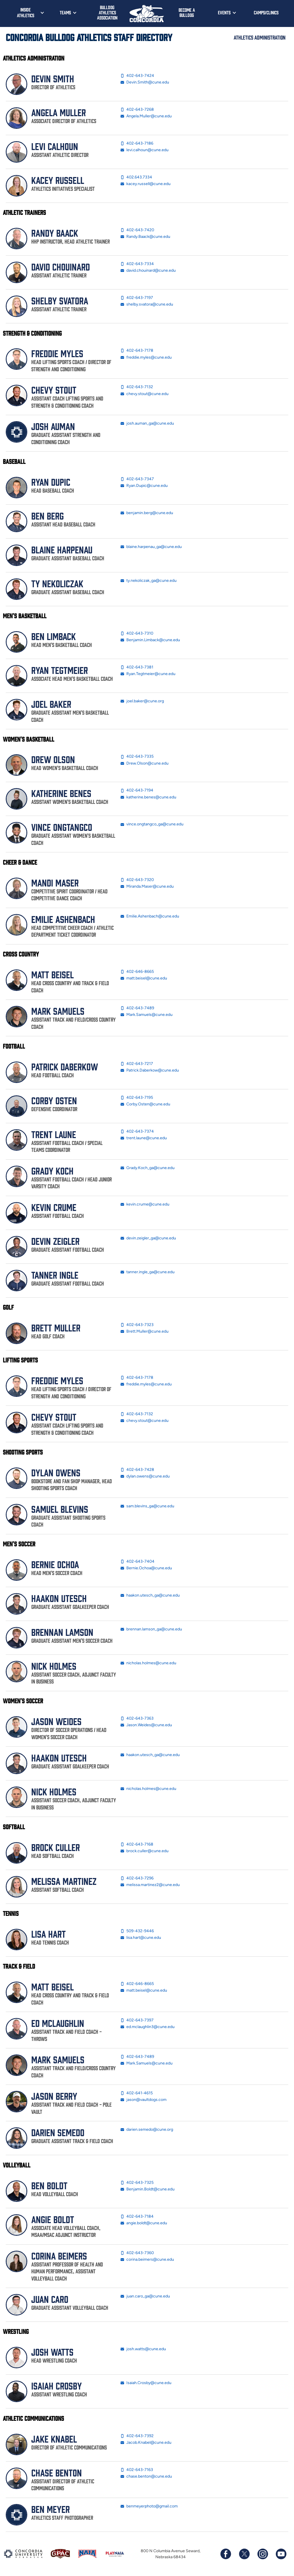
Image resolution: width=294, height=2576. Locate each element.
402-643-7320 (137, 880)
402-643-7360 (137, 2253)
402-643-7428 (137, 1469)
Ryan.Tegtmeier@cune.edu (147, 674)
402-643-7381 (136, 667)
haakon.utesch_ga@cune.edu (150, 1595)
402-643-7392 (137, 2436)
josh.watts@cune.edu (143, 2349)
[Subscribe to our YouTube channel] (281, 2554)
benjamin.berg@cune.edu (146, 513)
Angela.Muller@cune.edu (146, 116)
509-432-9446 (137, 1931)
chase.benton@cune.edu (146, 2476)
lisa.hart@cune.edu (140, 1937)
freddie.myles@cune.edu (146, 357)
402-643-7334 (137, 264)
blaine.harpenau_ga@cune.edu (151, 547)
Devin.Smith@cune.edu (144, 82)
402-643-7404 (137, 1561)
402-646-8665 (137, 971)
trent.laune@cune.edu (143, 1138)
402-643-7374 (137, 1131)
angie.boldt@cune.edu (143, 2223)
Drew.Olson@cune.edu (144, 763)
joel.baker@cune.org (142, 701)
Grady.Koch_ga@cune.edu (147, 1168)
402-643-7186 (136, 143)
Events (224, 12)
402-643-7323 (137, 1325)
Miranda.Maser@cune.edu (147, 886)
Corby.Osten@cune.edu (145, 1104)
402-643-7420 (137, 230)
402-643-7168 (136, 1844)
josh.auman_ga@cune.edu (147, 423)
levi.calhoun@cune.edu (144, 150)
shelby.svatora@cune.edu (146, 304)
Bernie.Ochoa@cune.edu (146, 1568)
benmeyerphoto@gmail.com (149, 2506)
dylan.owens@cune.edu (145, 1476)
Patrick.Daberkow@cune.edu (149, 1070)
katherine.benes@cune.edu (148, 797)
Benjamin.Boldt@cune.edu (147, 2189)
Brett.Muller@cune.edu (144, 1331)
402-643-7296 (137, 1878)
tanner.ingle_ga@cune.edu (147, 1272)
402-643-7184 (137, 2216)
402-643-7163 (136, 2470)
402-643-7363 (137, 1718)
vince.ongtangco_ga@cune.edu (151, 824)
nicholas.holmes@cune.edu (148, 1663)
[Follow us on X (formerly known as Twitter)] (244, 2554)
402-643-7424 (137, 75)
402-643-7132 (136, 387)
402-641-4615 (136, 2093)
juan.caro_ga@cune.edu (145, 2296)
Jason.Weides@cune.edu (146, 1725)
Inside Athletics (25, 12)
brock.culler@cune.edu (144, 1851)
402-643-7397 (137, 2020)
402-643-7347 (137, 479)
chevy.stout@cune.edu (144, 394)
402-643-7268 (137, 109)
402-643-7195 (136, 1097)
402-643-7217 (136, 1063)
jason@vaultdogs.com (143, 2099)
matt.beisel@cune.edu (143, 978)
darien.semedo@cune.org (146, 2129)
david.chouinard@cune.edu (148, 270)
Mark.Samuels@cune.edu (146, 1014)
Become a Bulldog (187, 12)
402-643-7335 (137, 756)
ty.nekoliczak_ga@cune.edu (148, 580)
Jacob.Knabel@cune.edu (145, 2442)
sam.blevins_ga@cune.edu (147, 1506)
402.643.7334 (136, 177)
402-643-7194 (136, 790)
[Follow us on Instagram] (262, 2554)
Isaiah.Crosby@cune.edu (145, 2383)
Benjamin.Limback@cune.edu (150, 640)
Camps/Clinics (266, 12)
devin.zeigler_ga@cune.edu (148, 1238)
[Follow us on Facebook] (225, 2554)
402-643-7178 (136, 350)
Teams (65, 12)
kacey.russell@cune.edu (145, 184)
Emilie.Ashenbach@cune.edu (149, 916)
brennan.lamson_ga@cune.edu (151, 1629)
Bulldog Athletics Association (107, 12)
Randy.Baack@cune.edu (145, 236)
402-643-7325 (137, 2182)
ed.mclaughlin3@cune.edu (147, 2027)
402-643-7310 (136, 633)
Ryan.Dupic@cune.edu (144, 485)
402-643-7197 (136, 297)
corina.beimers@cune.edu (147, 2259)
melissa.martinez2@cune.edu (150, 1885)
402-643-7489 (137, 1008)
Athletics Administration (259, 37)
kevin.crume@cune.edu (144, 1204)
